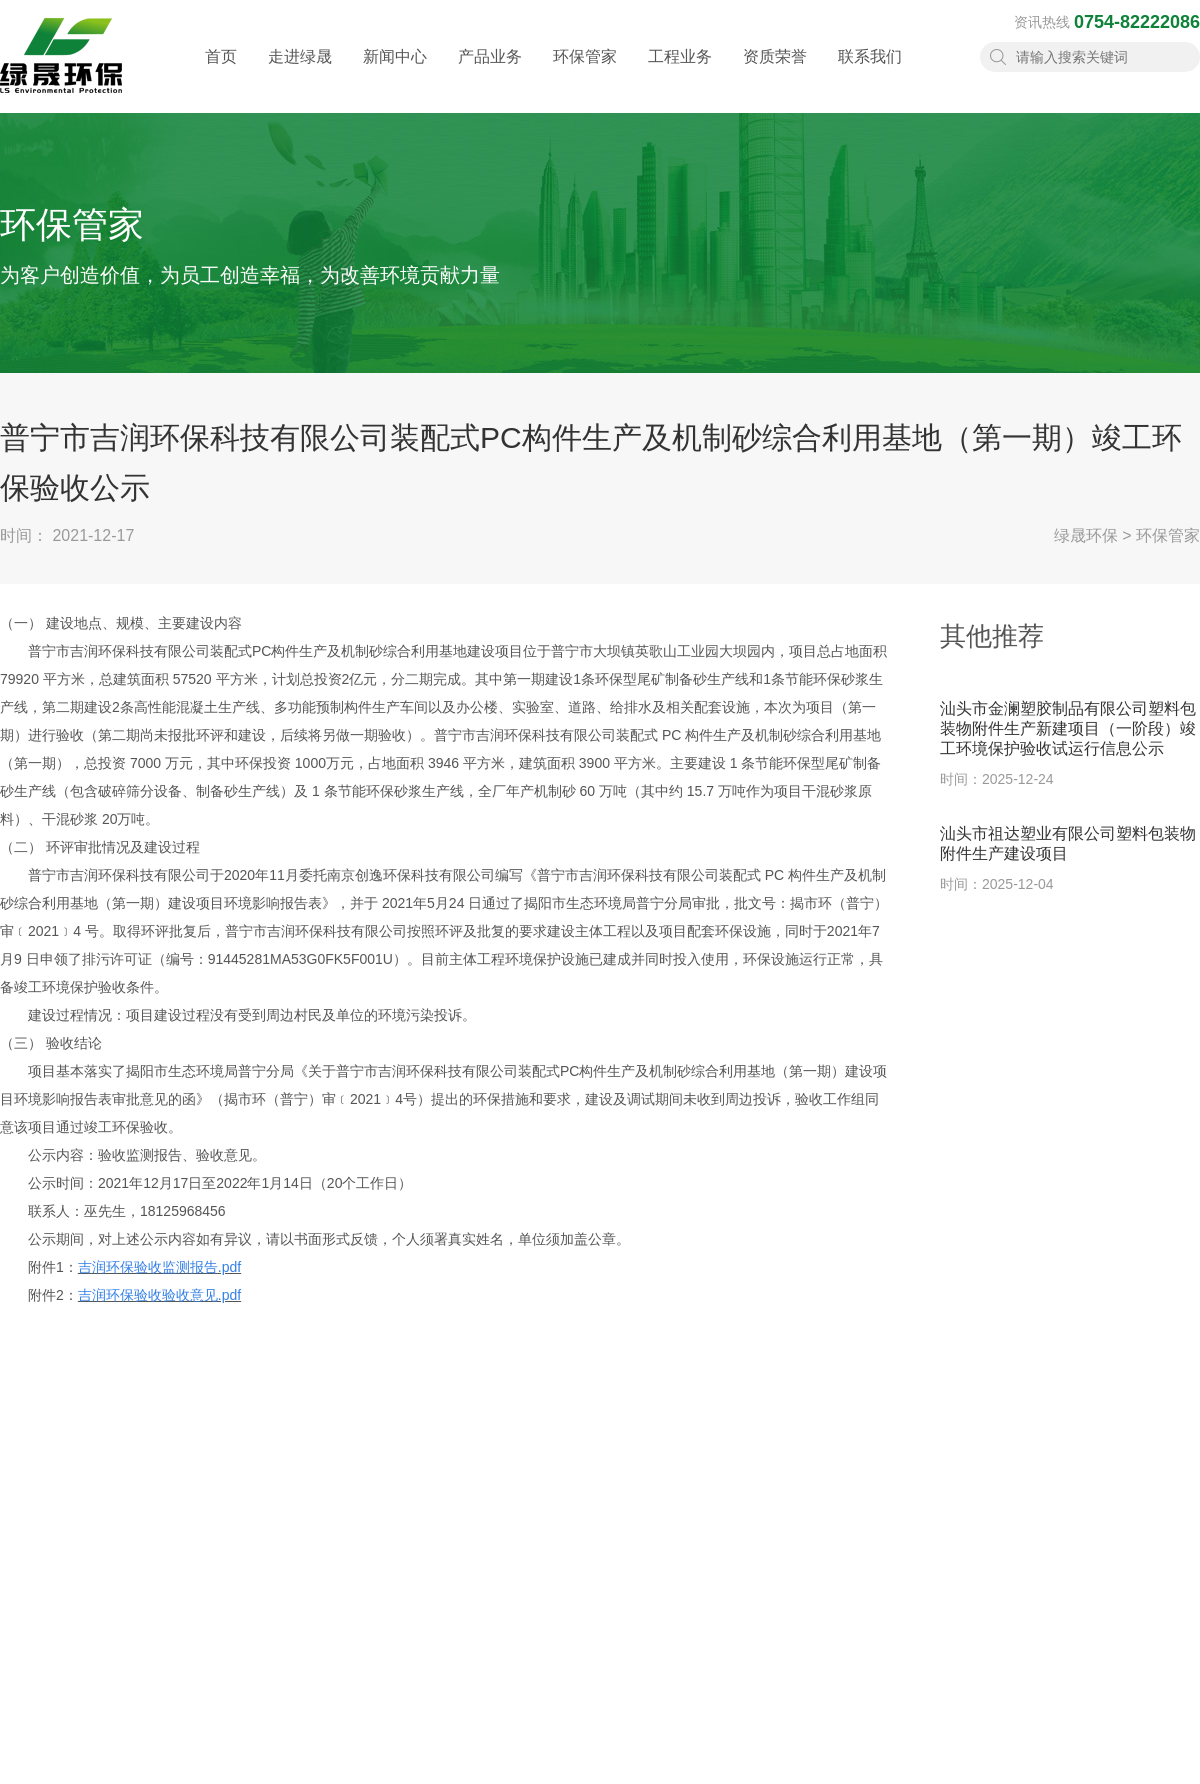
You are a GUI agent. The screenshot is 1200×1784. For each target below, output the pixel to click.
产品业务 (490, 75)
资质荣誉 (775, 75)
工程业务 (680, 75)
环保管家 (585, 75)
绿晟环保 (1086, 535)
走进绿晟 (300, 75)
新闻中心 (395, 75)
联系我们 (870, 75)
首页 (221, 75)
